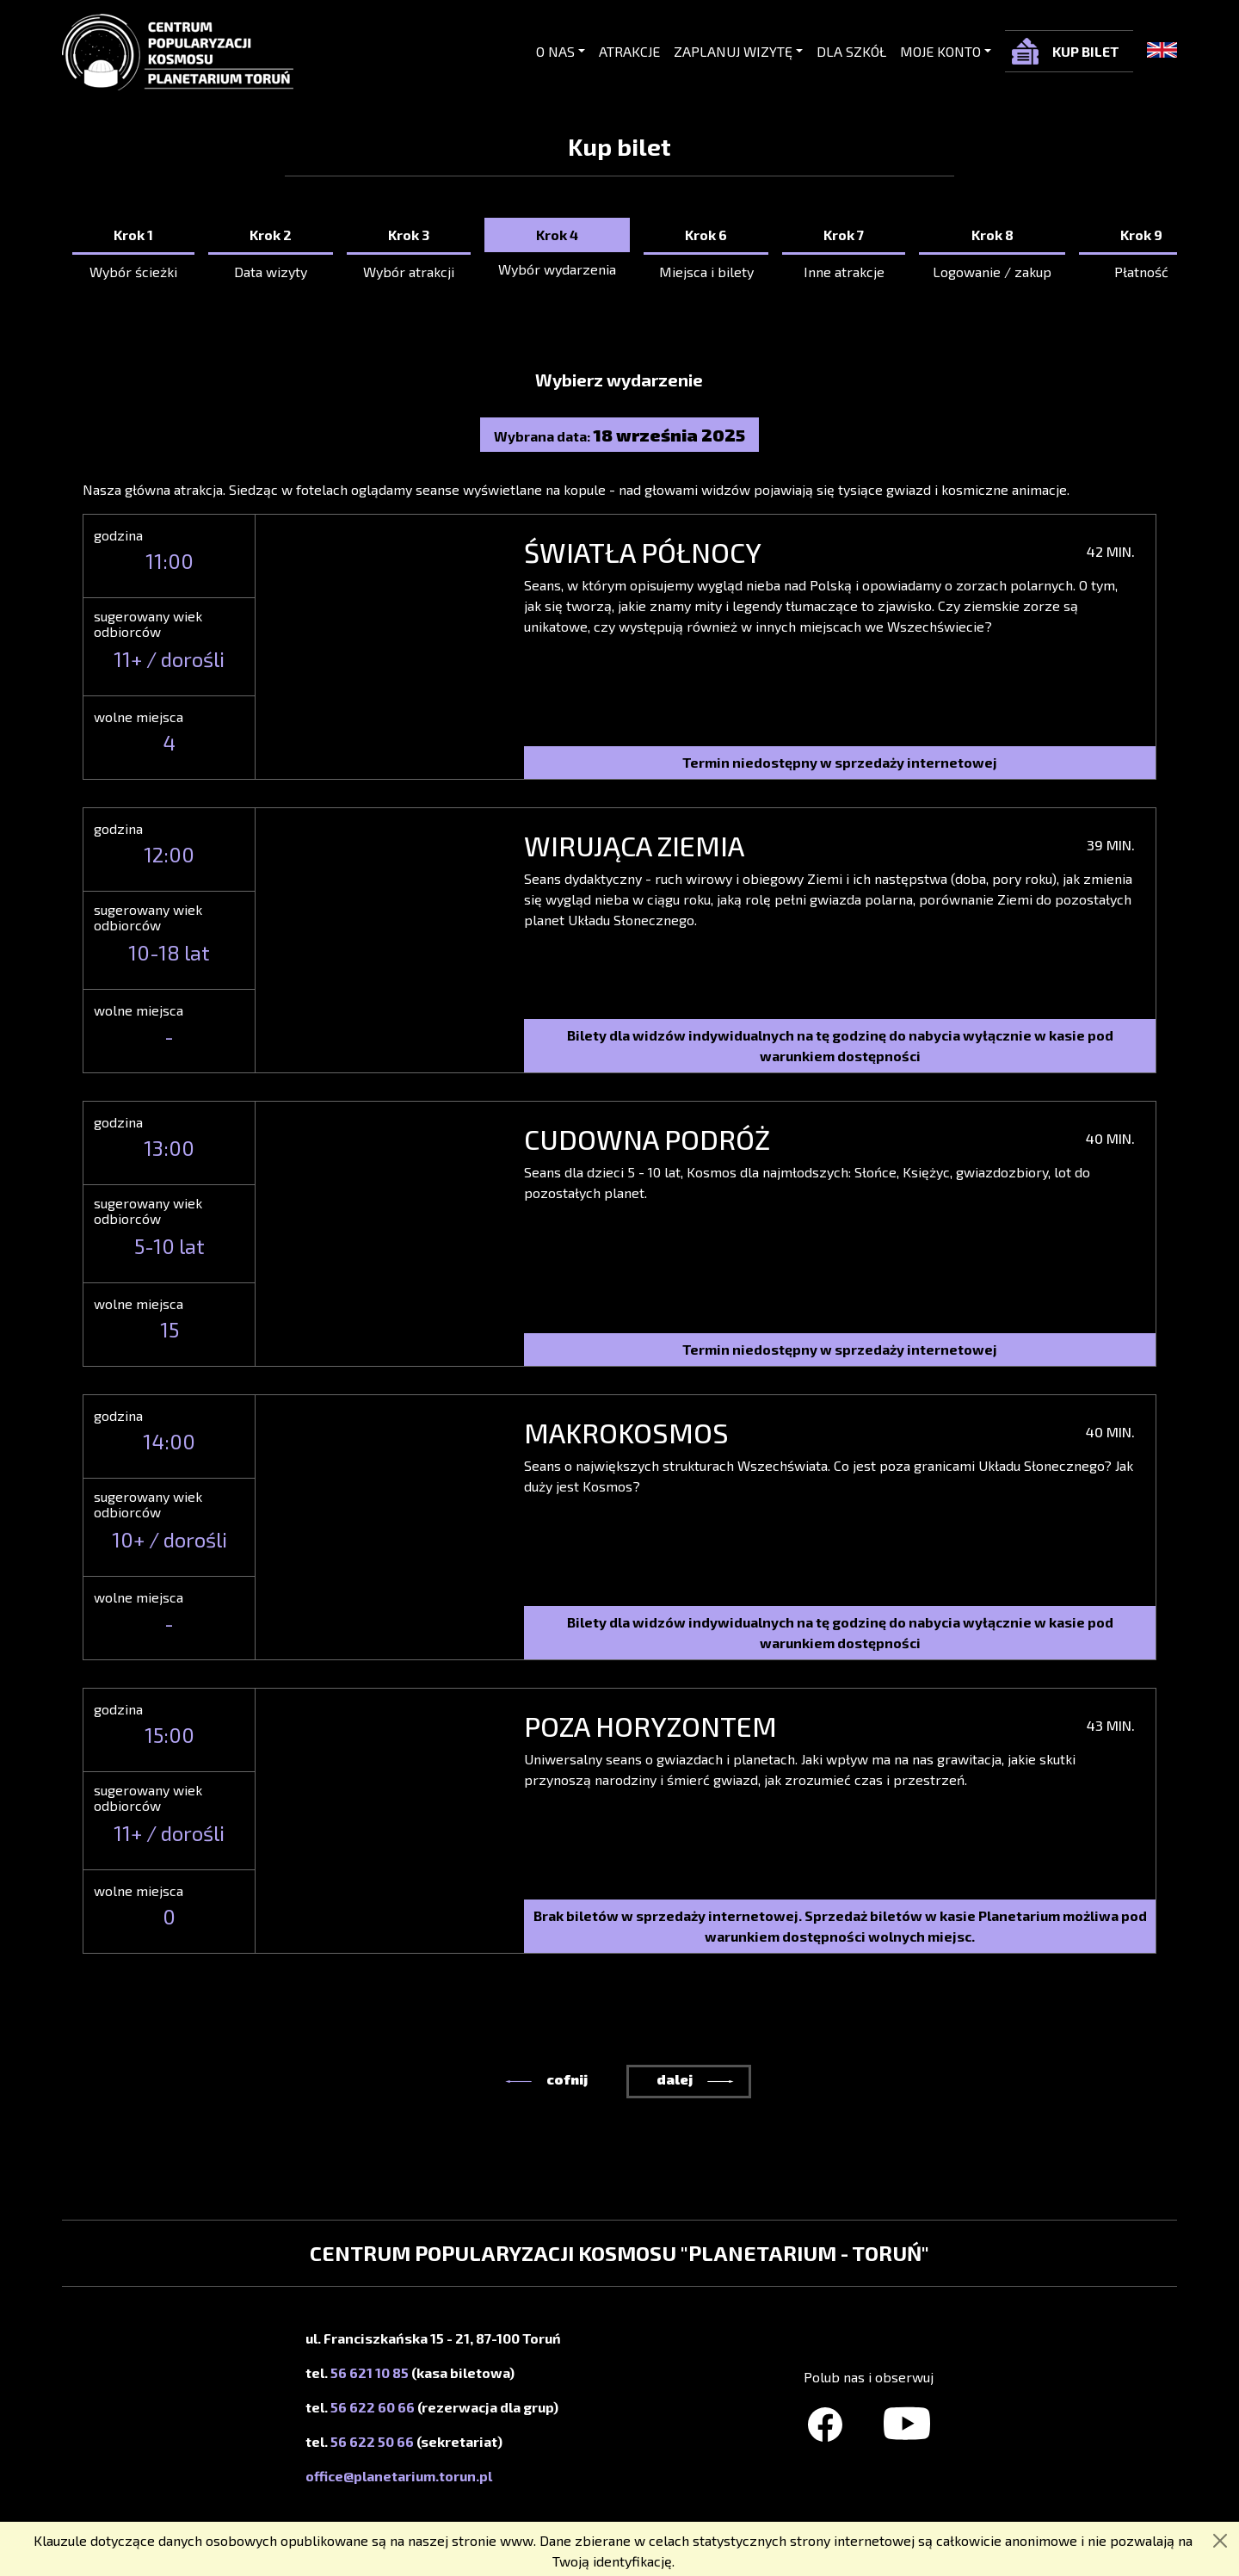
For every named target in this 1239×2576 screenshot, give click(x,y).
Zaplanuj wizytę (733, 51)
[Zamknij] (1220, 2540)
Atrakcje (629, 51)
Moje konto (940, 51)
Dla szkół (851, 51)
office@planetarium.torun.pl (398, 2476)
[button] (518, 2081)
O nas (555, 51)
